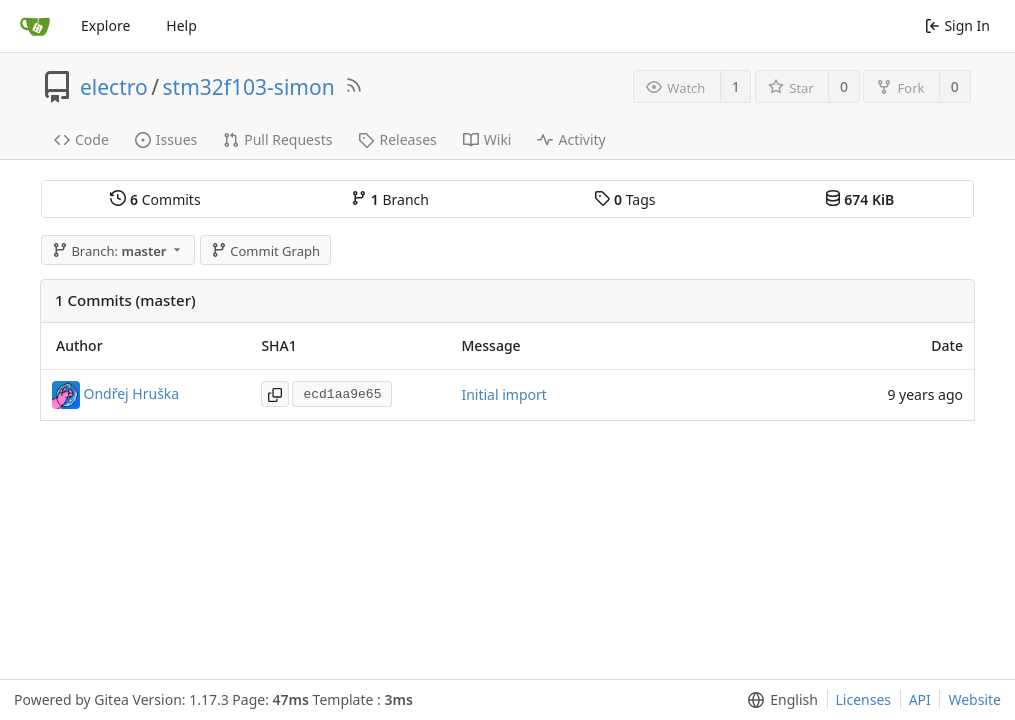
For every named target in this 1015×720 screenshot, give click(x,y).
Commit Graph (265, 251)
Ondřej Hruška (132, 392)
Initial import (503, 394)
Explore (105, 25)
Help (181, 25)
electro (114, 87)
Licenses (864, 699)
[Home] (35, 26)
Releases (397, 139)
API (920, 699)
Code (81, 139)
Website (974, 699)
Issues (166, 139)
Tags (624, 199)
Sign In (957, 25)
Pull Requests (277, 139)
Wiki (487, 139)
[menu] (778, 700)
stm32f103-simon (249, 87)
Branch (390, 199)
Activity (571, 139)
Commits (155, 199)
